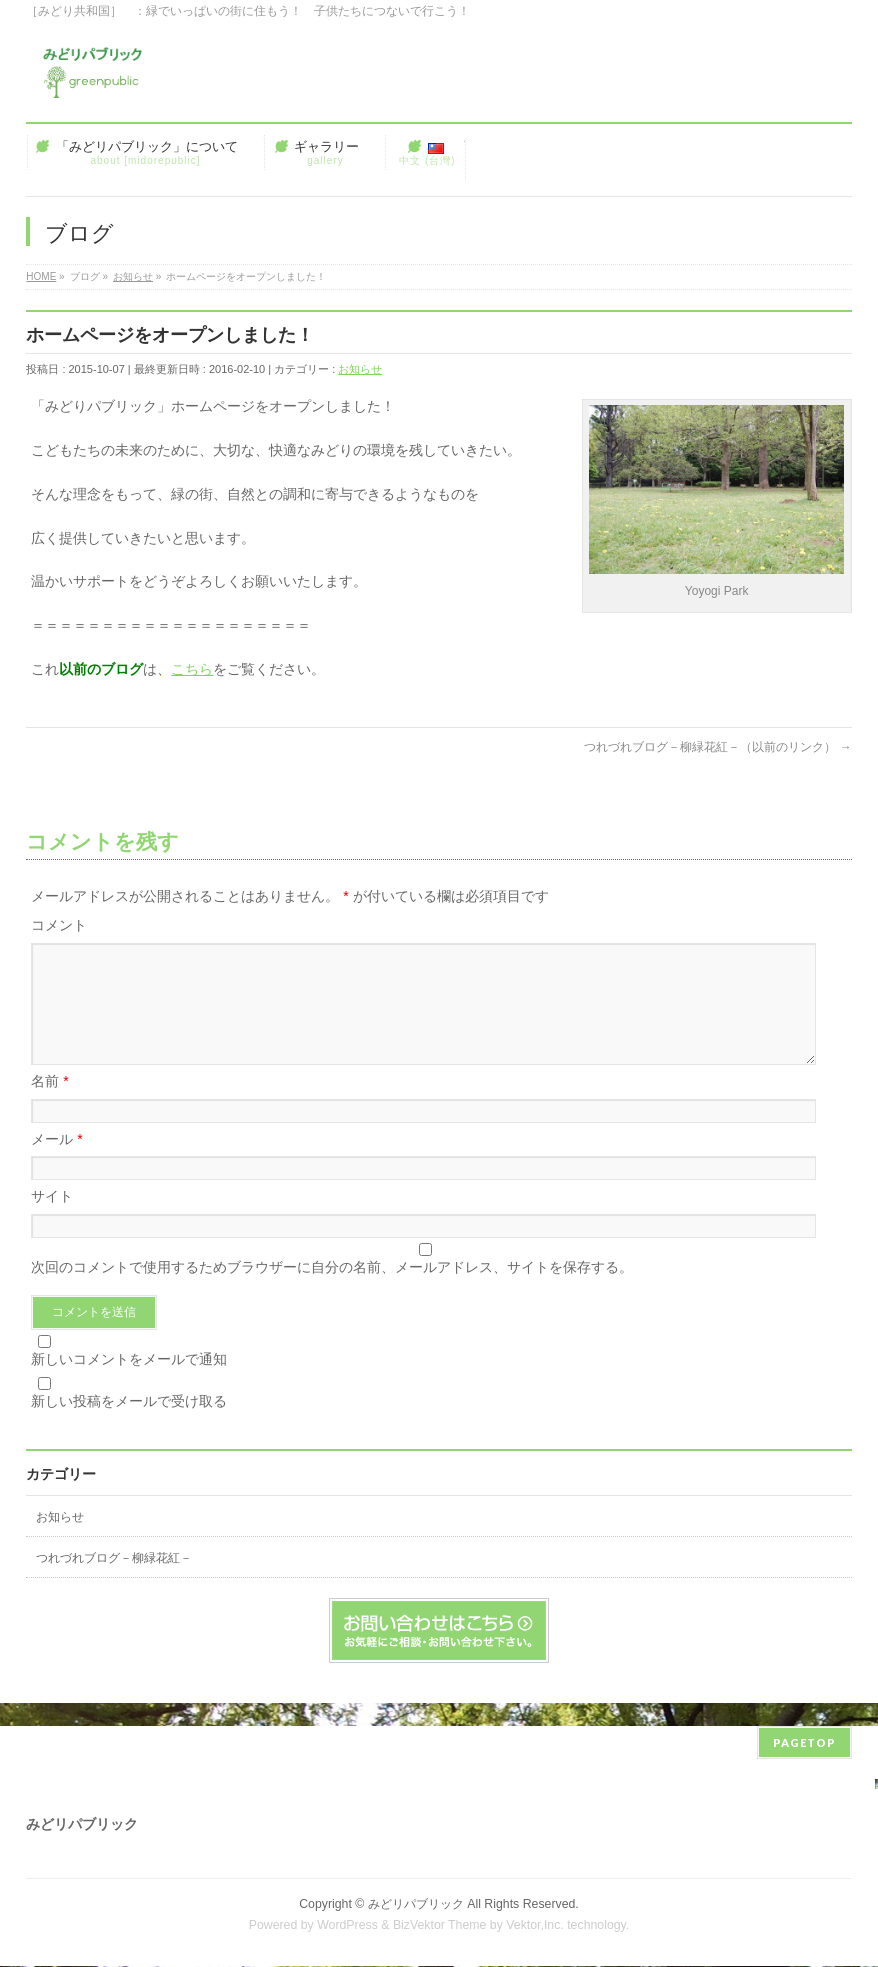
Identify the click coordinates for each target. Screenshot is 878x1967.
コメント (59, 925)
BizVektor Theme (440, 1926)
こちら (192, 669)
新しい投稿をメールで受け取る (129, 1425)
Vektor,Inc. (535, 1926)
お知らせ (360, 369)
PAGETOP (804, 1743)
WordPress (347, 1926)
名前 (49, 1105)
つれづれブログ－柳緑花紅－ (114, 1582)
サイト (52, 1220)
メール (56, 1163)
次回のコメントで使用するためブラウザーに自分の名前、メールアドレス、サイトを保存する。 (332, 1291)
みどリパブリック (416, 1905)
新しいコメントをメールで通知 (129, 1383)
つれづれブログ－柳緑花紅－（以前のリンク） (717, 747)
